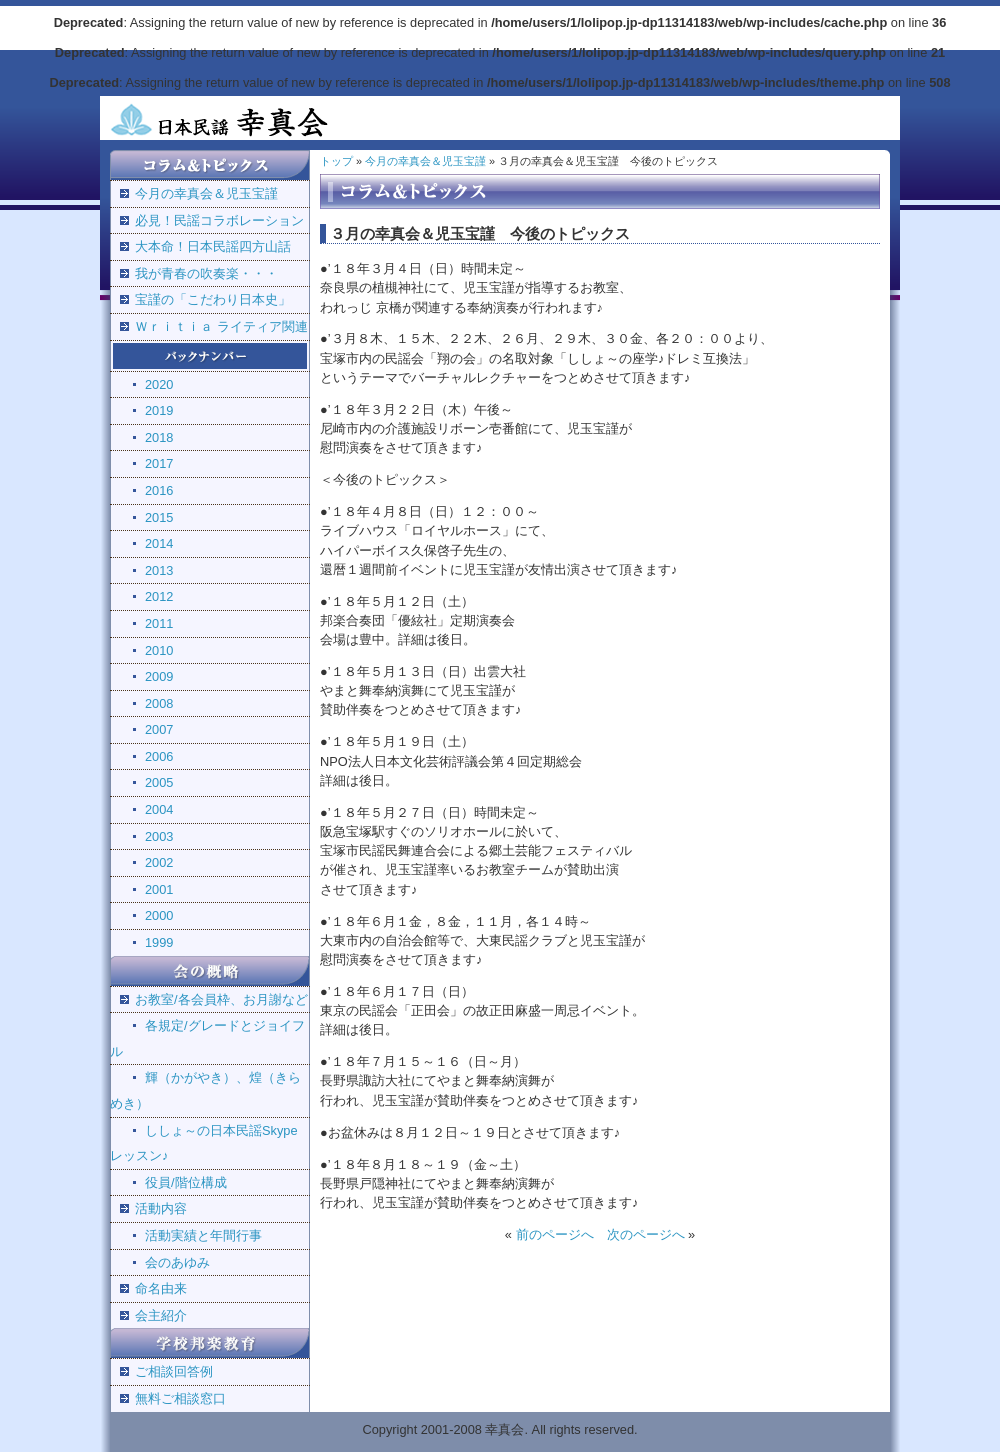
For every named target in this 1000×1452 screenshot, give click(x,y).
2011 (159, 623)
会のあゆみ (177, 1262)
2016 (159, 490)
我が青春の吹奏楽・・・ (206, 273)
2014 (159, 543)
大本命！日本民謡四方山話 (213, 246)
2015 (159, 517)
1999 (159, 942)
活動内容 (161, 1208)
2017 (159, 463)
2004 (159, 809)
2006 (159, 756)
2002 (159, 862)
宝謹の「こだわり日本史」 (213, 299)
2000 (159, 915)
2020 (159, 384)
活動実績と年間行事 (203, 1235)
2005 (159, 782)
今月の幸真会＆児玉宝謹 (206, 193)
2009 (159, 676)
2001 (159, 889)
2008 (159, 703)
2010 (159, 650)
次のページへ (646, 1234)
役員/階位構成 (186, 1182)
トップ (336, 161)
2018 (159, 437)
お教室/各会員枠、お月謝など (221, 999)
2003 (159, 836)
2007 (159, 729)
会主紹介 (161, 1315)
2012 (159, 596)
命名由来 (161, 1288)
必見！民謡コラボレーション (219, 220)
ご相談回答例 (174, 1371)
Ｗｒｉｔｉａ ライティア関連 (221, 326)
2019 (159, 410)
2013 (159, 570)
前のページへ (555, 1234)
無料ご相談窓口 (180, 1398)
